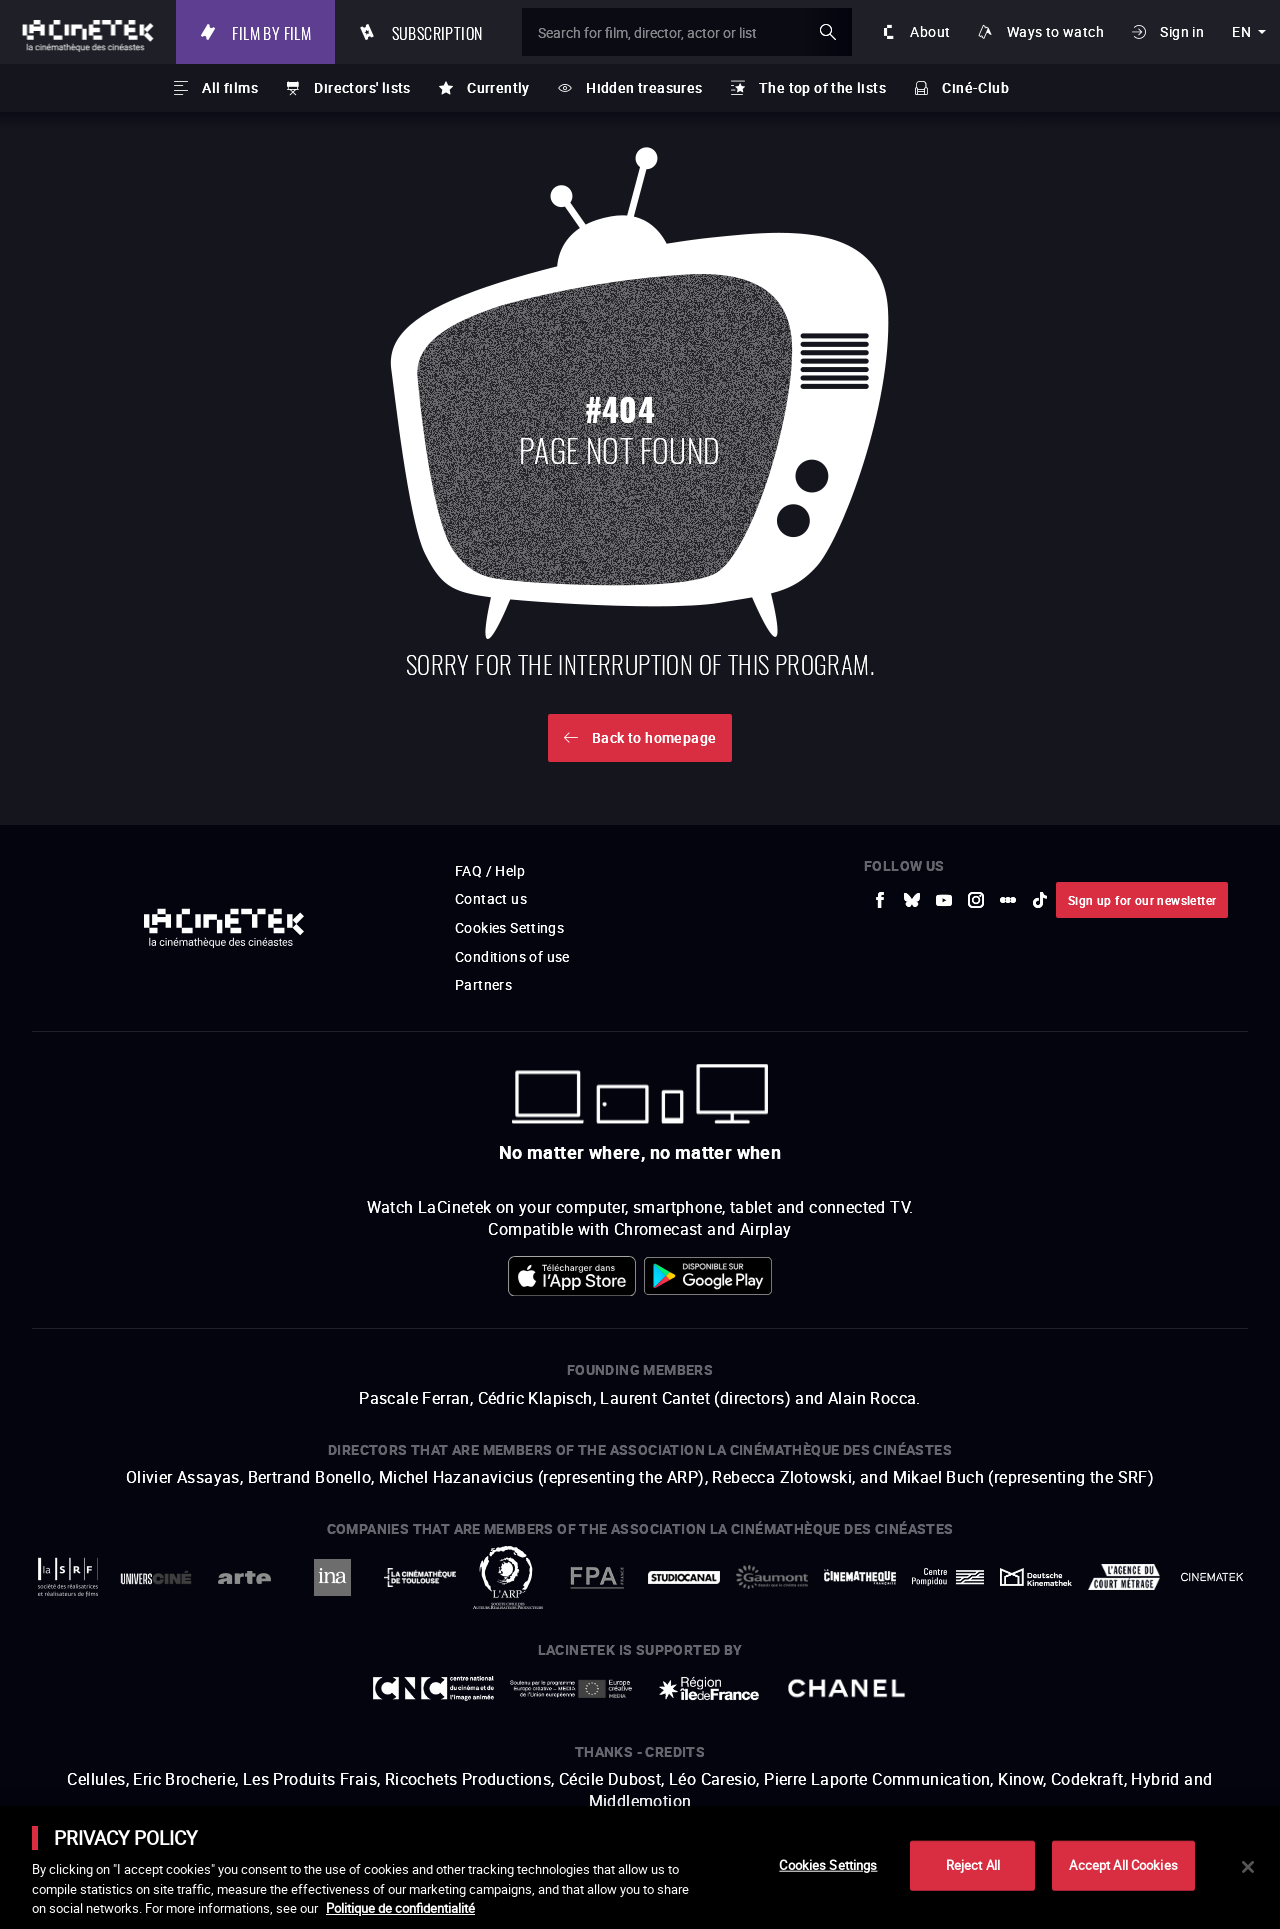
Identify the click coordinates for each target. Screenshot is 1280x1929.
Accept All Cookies (1123, 1865)
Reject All (973, 1865)
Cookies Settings (828, 1865)
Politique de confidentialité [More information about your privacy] (400, 1908)
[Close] (1248, 1867)
